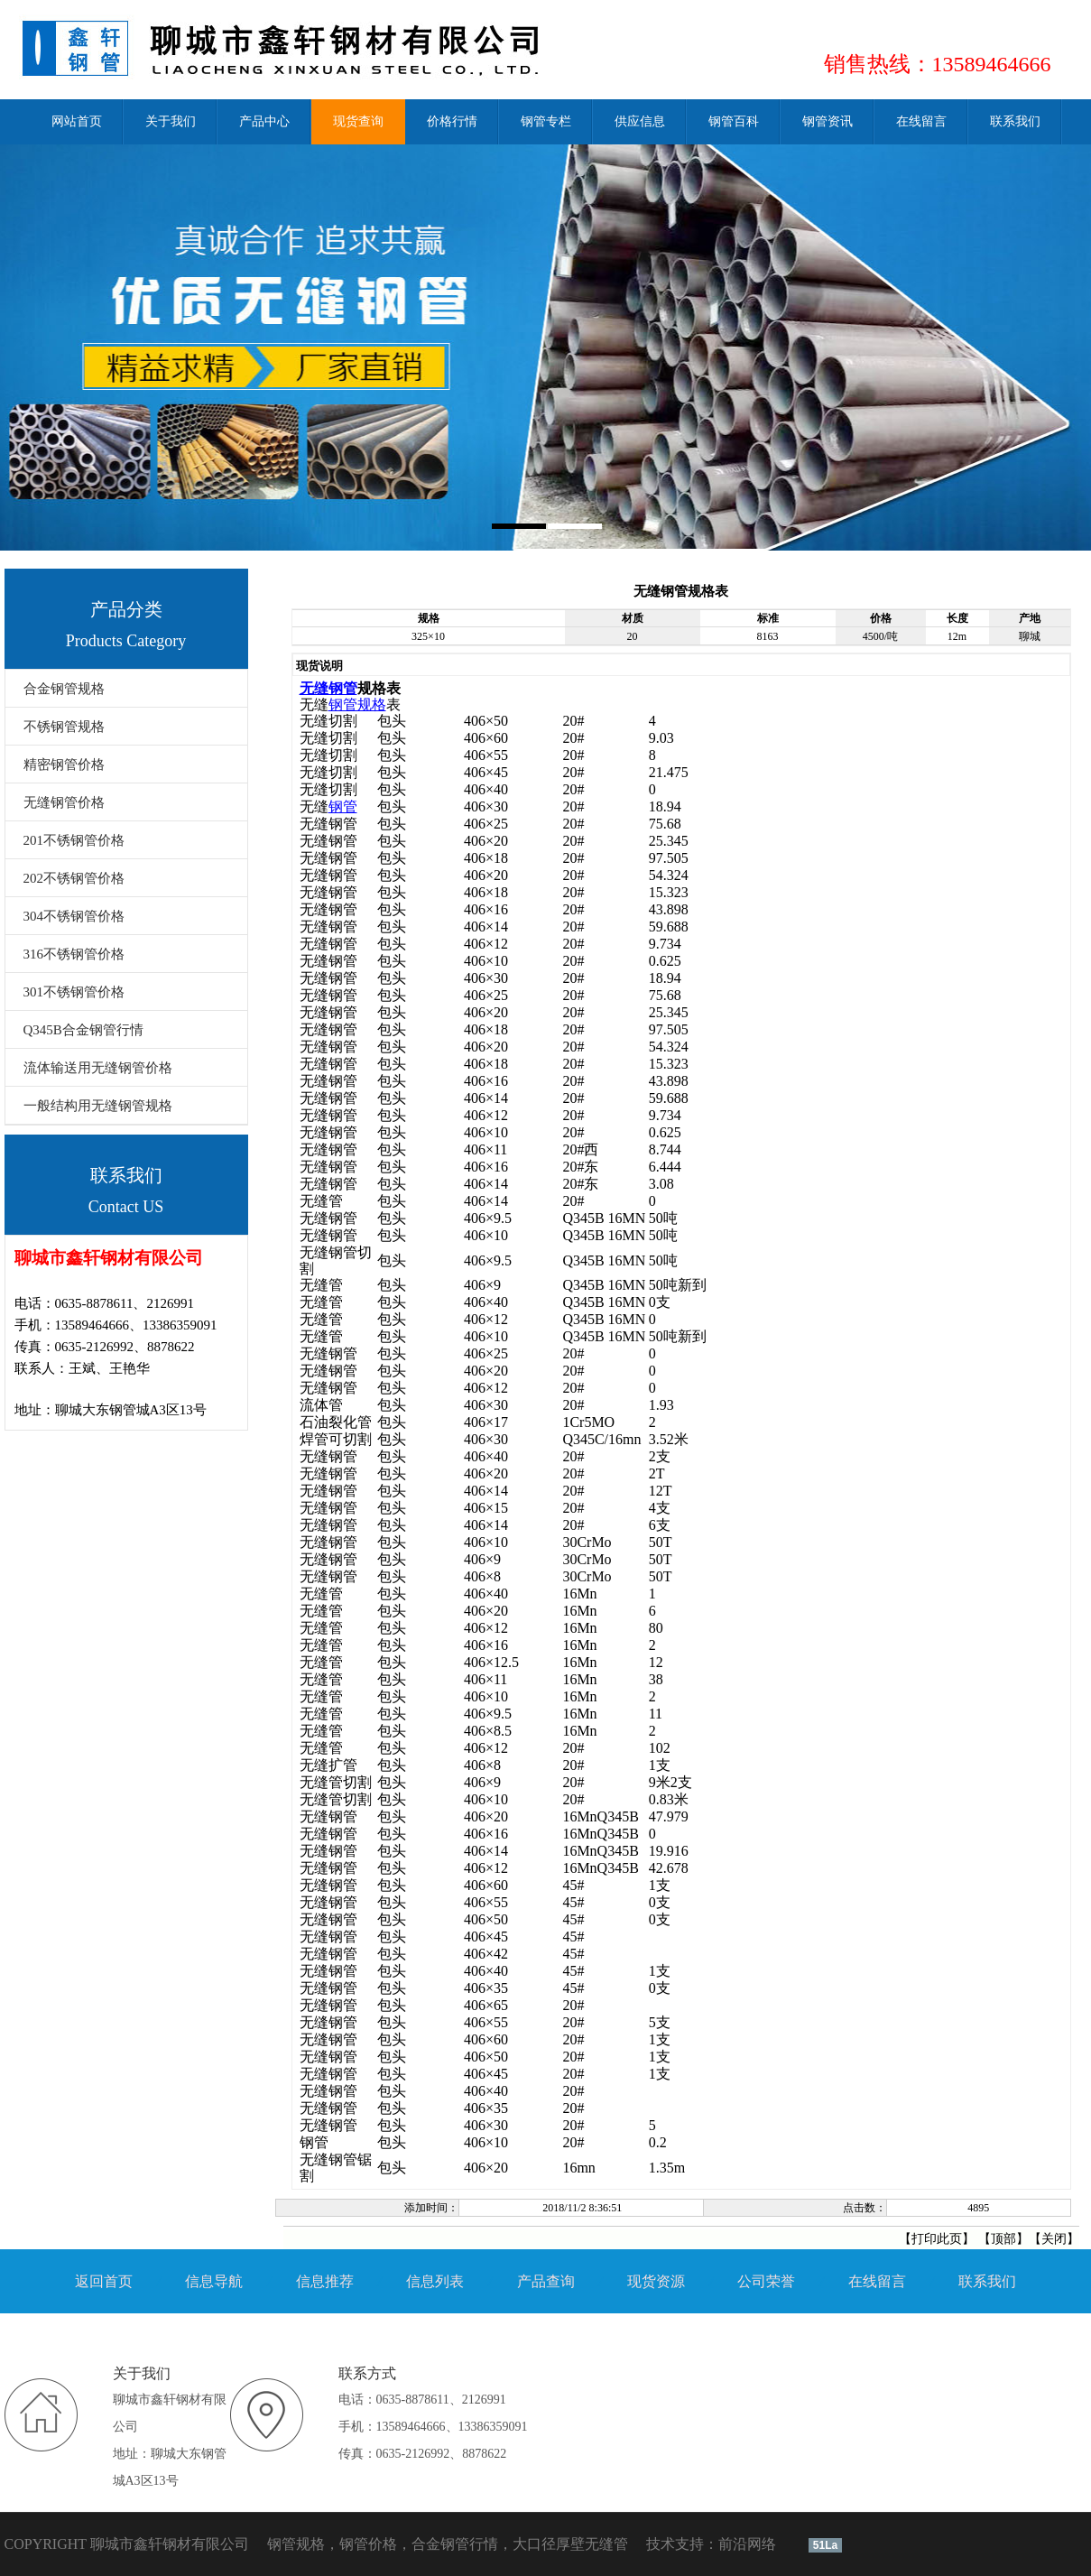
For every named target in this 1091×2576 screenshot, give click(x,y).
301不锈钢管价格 (74, 992)
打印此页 (936, 2239)
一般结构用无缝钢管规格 (97, 1105)
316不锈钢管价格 (74, 954)
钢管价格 (368, 2544)
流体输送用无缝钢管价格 (97, 1068)
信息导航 (214, 2281)
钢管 (342, 806)
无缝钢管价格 (64, 802)
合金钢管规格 (64, 688)
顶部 (1003, 2239)
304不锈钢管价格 (74, 916)
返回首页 (104, 2281)
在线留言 (877, 2281)
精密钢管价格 (64, 764)
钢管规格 (357, 704)
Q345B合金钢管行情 (83, 1030)
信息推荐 (325, 2281)
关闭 (1054, 2239)
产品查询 (546, 2281)
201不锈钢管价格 (74, 840)
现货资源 (656, 2281)
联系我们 (987, 2281)
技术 (660, 2544)
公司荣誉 (766, 2281)
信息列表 (435, 2281)
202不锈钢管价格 (74, 878)
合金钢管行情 (454, 2544)
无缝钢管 (328, 688)
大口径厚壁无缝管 (570, 2544)
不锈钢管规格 (64, 726)
